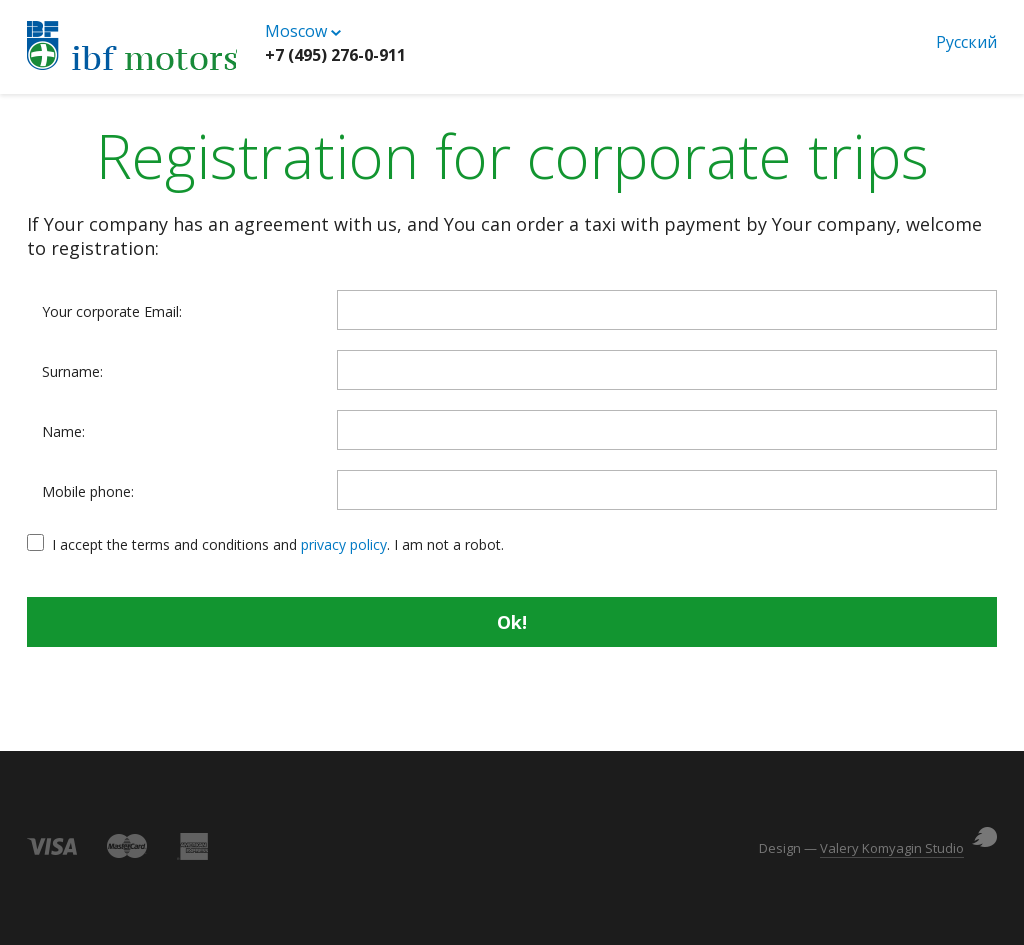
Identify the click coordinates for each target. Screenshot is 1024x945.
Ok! (512, 622)
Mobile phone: (88, 492)
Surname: (72, 372)
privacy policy (344, 544)
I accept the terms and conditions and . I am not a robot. (278, 544)
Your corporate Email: (112, 312)
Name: (63, 432)
